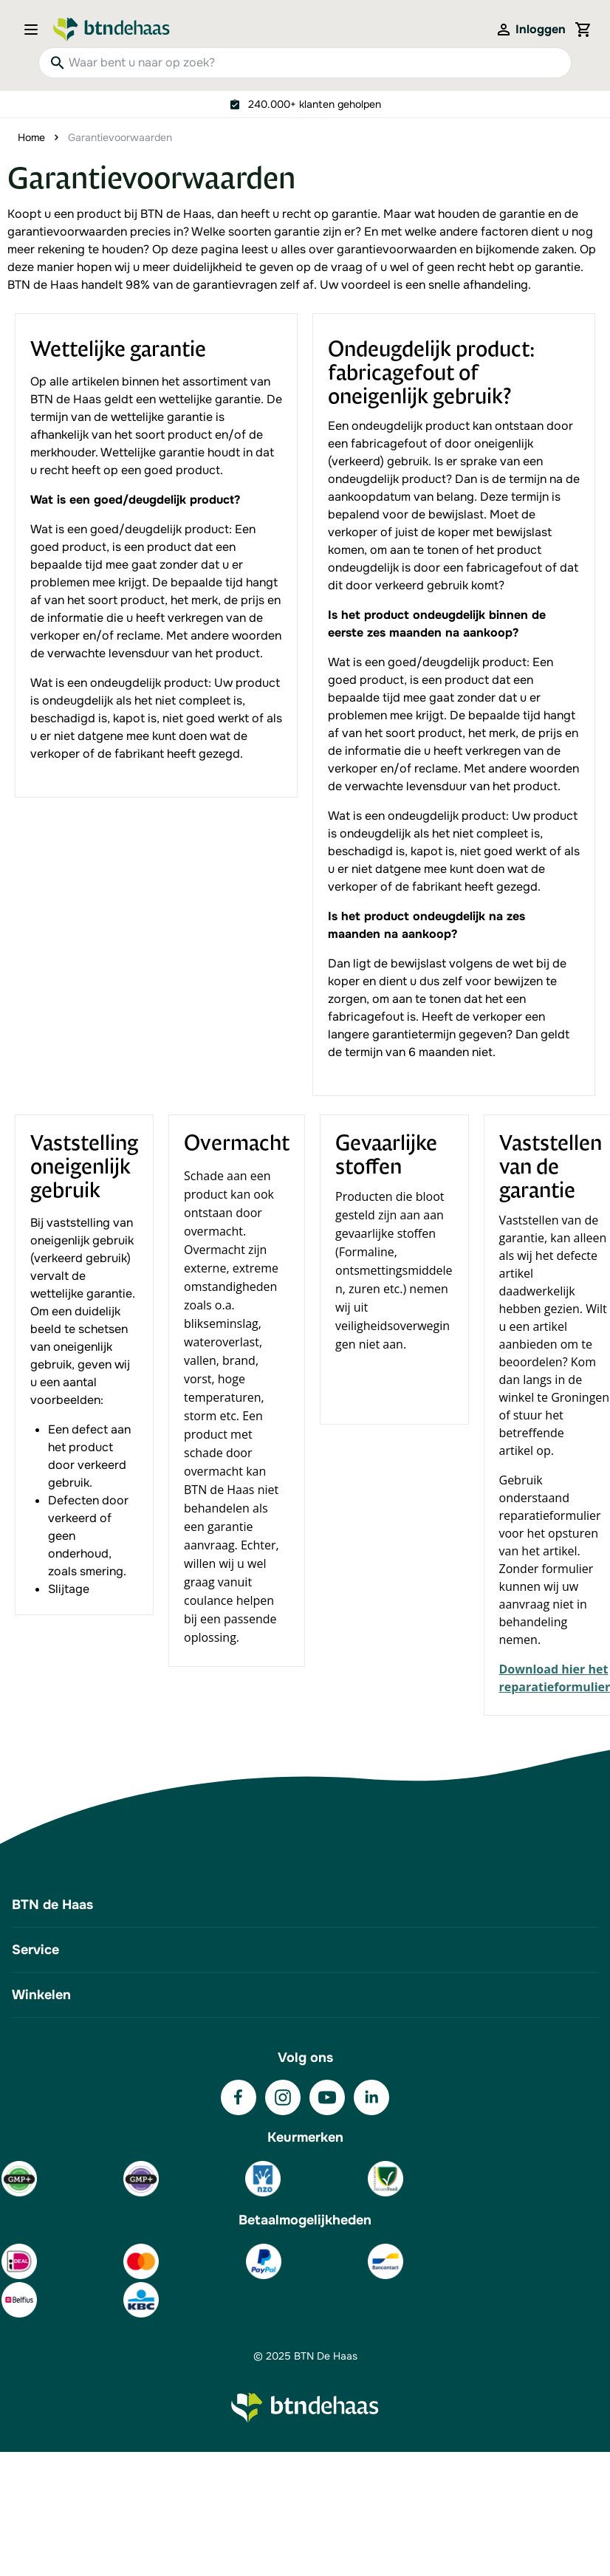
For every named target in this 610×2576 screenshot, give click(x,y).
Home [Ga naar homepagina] (31, 137)
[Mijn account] (530, 29)
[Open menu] (35, 29)
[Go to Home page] (111, 29)
